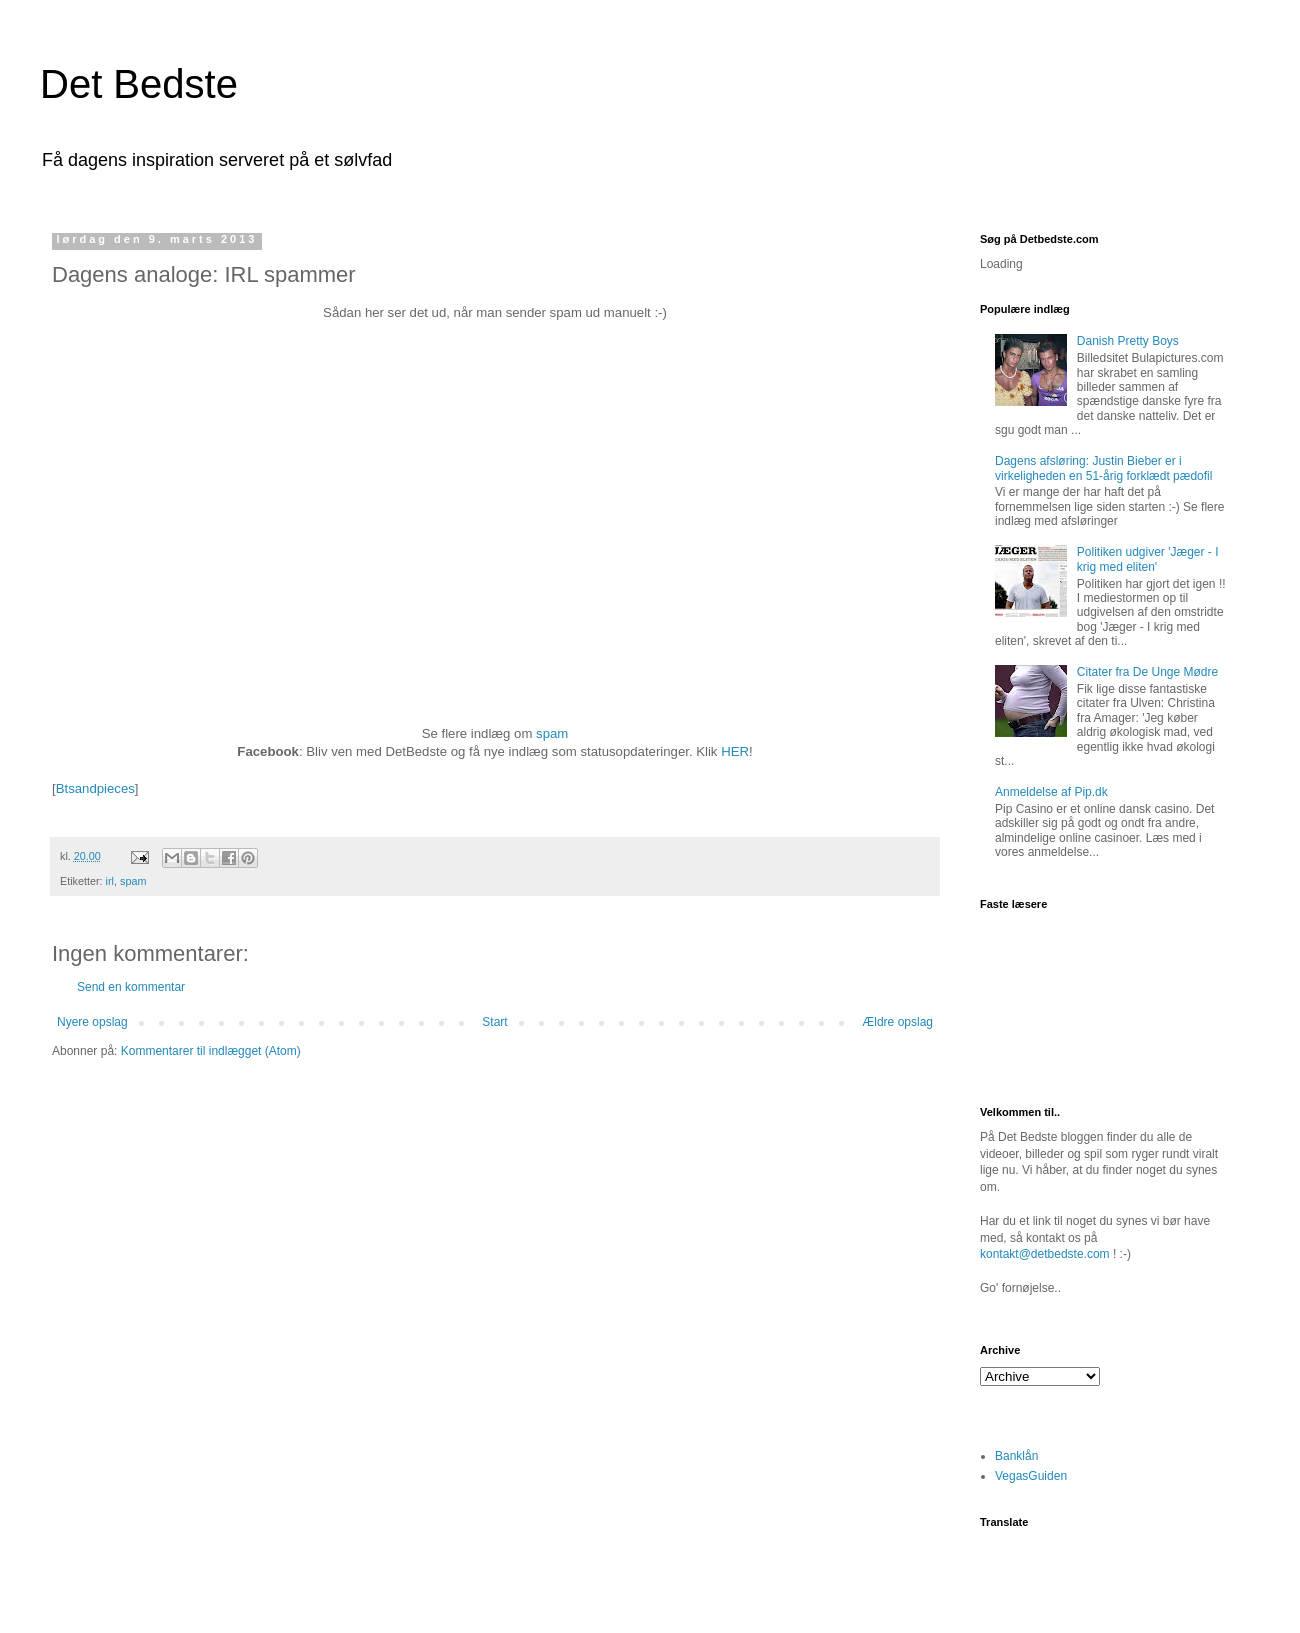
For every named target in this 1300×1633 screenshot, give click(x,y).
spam (552, 733)
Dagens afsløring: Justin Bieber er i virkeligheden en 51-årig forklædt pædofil (1103, 468)
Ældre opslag (897, 1022)
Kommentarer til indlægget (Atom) (211, 1051)
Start (494, 1022)
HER (735, 751)
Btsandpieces (95, 788)
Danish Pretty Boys (1128, 341)
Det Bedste (139, 84)
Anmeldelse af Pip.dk (1051, 792)
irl (110, 881)
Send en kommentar (131, 987)
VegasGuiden (1031, 1476)
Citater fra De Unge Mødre (1147, 672)
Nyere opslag (92, 1022)
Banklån (1016, 1456)
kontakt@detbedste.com (1045, 1254)
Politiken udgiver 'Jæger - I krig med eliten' (1148, 559)
